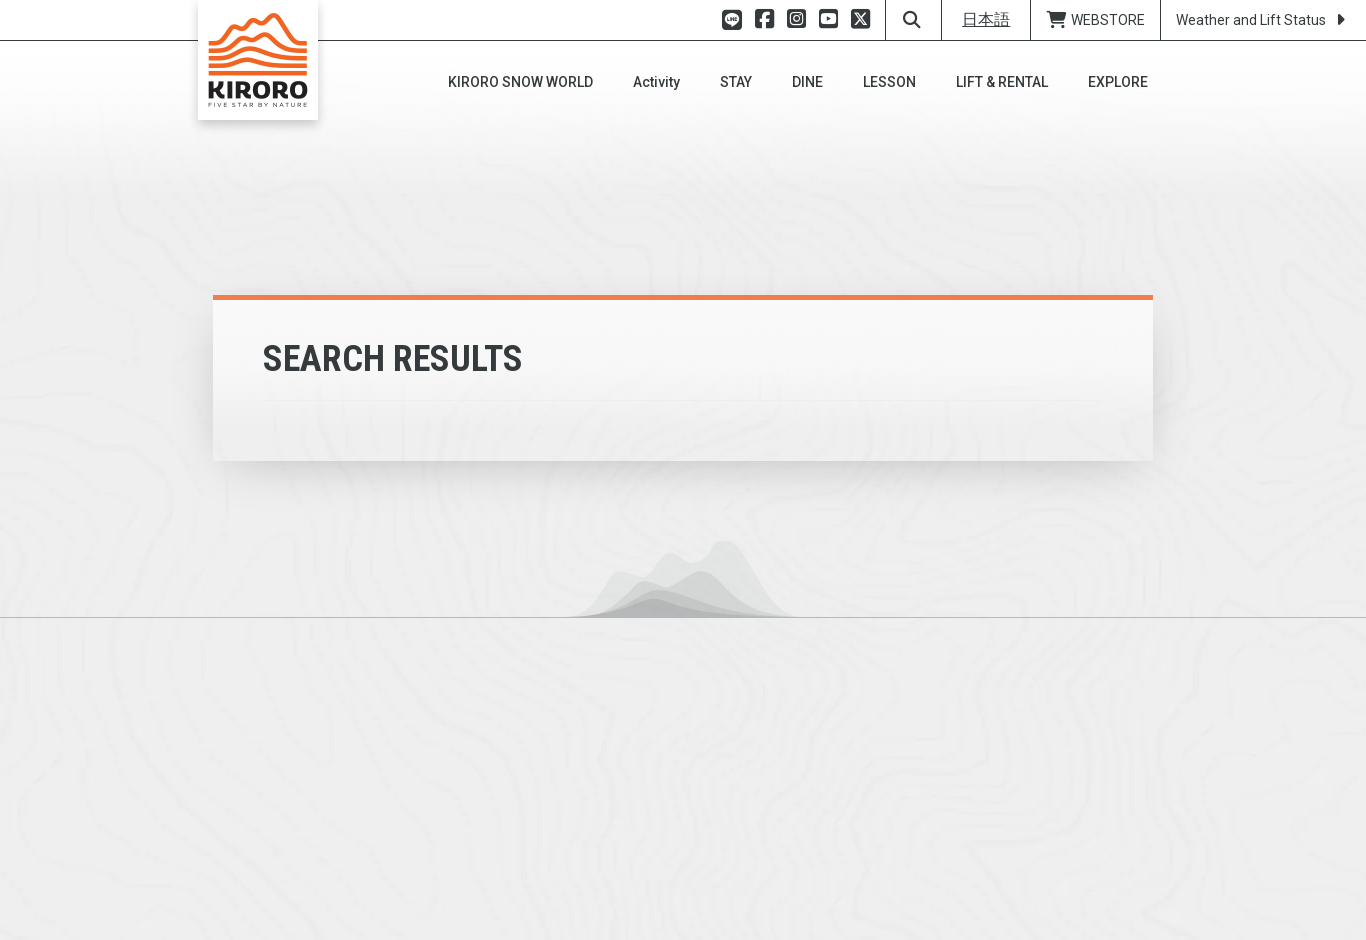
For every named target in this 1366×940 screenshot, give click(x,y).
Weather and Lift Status (1263, 20)
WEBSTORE (1095, 20)
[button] (520, 82)
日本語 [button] (986, 19)
